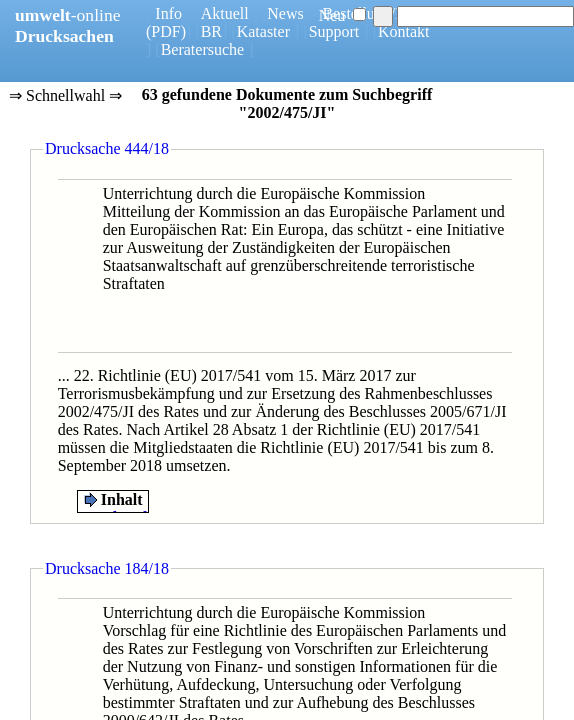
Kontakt (404, 31)
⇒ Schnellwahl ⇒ (65, 97)
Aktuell (225, 13)
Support (334, 31)
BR (211, 31)
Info (168, 13)
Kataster (263, 31)
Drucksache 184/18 (107, 568)
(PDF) (166, 31)
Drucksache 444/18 (107, 148)
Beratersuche (203, 49)
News (285, 13)
